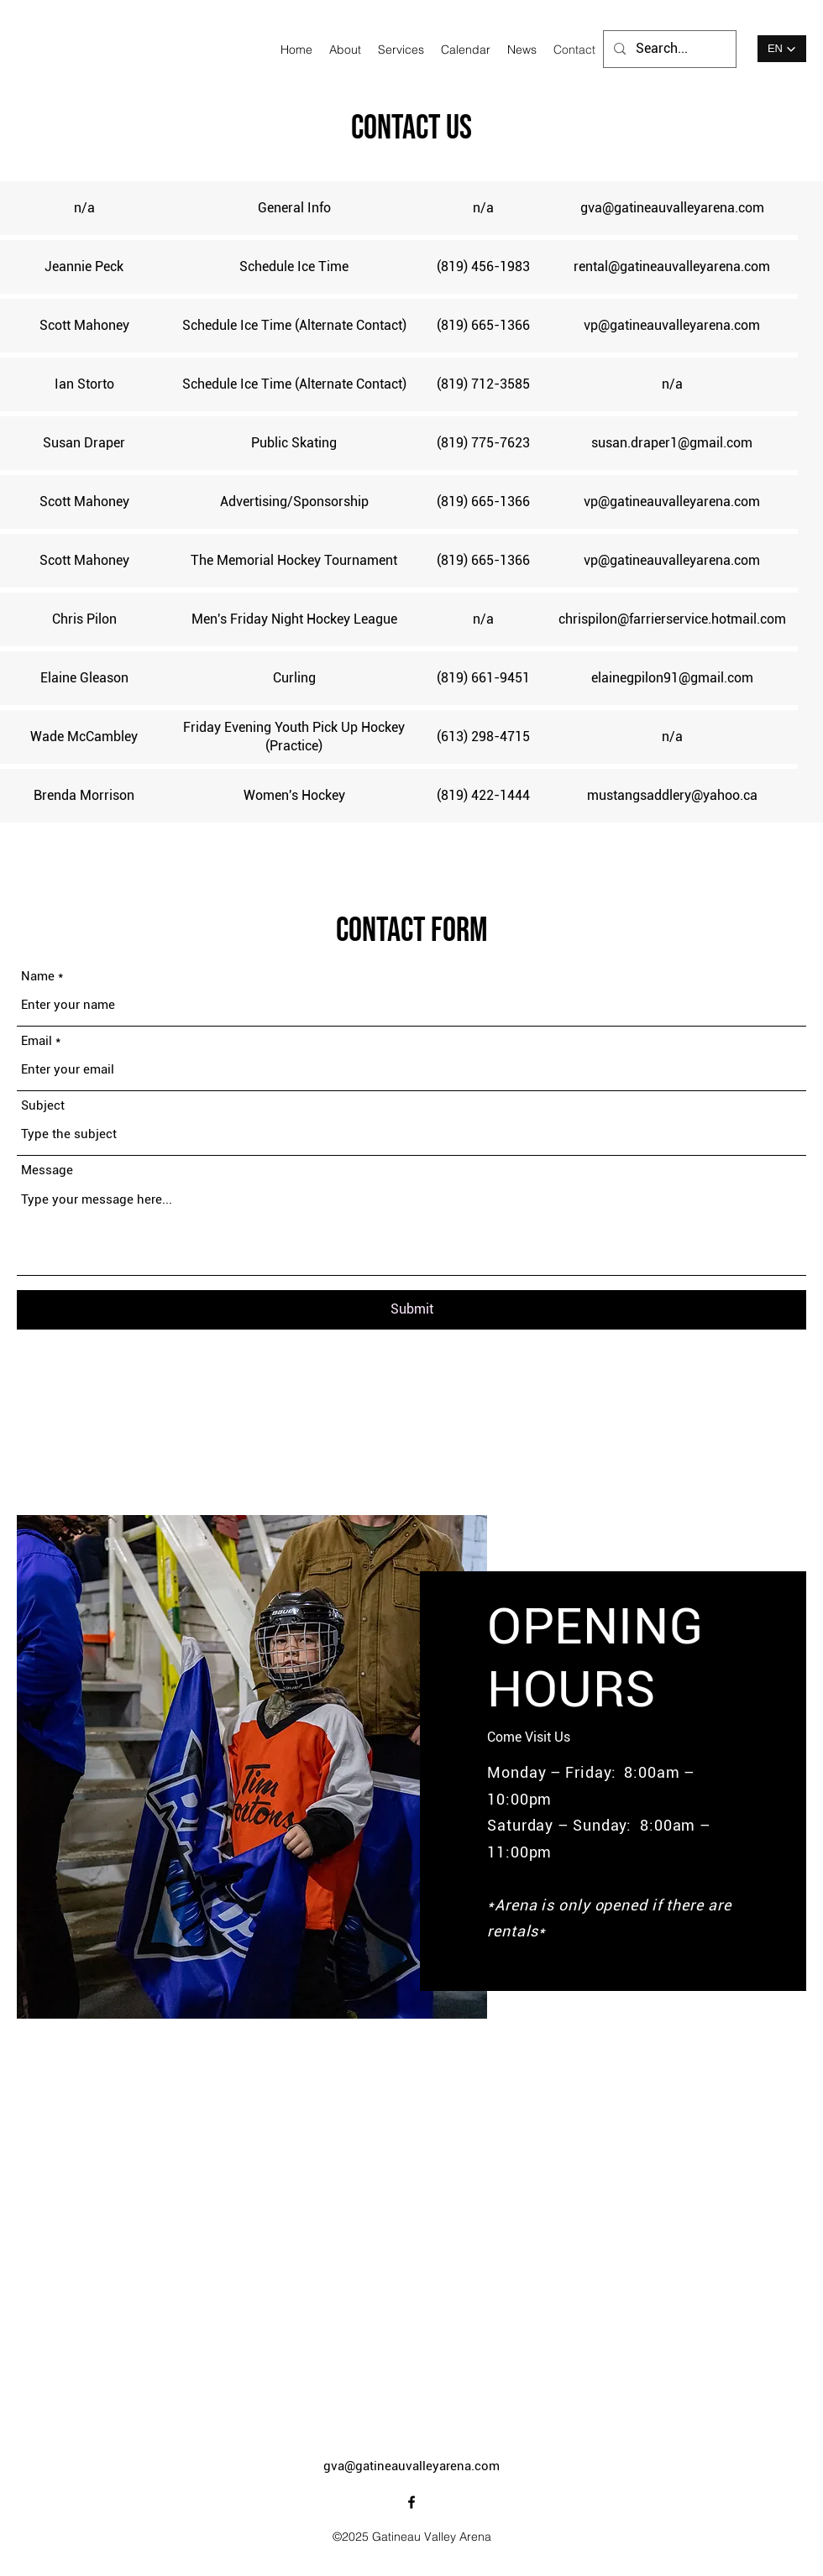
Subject (43, 1106)
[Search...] (668, 49)
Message (47, 1170)
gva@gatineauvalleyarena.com (411, 2466)
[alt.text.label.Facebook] (411, 2502)
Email (36, 1041)
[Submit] (411, 1310)
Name (38, 976)
